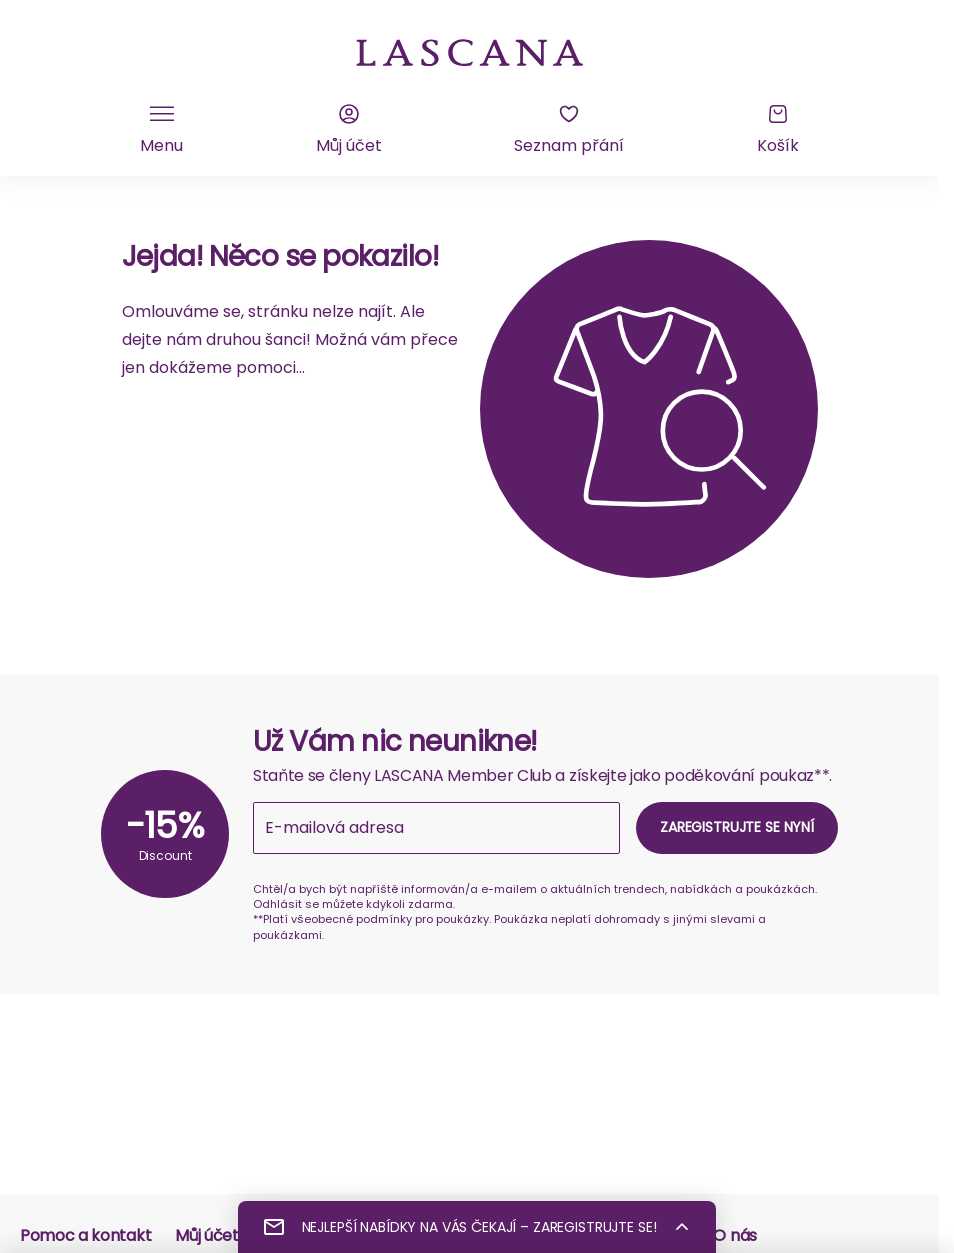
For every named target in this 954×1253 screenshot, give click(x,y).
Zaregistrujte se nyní (737, 827)
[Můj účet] (349, 130)
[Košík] (778, 130)
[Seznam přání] (569, 130)
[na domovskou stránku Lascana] (470, 51)
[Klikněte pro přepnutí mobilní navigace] (161, 130)
